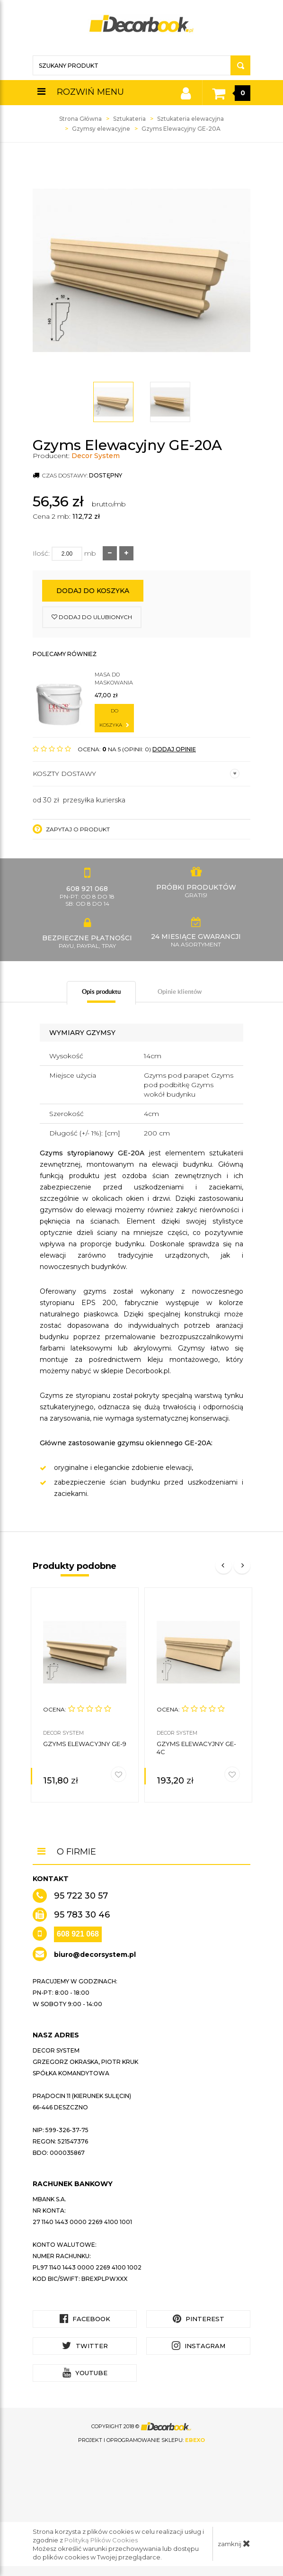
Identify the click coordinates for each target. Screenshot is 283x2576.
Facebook (85, 2319)
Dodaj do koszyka (92, 590)
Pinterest (198, 2319)
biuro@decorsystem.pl (95, 1954)
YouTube (84, 2373)
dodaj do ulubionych (92, 617)
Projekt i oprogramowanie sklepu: (141, 2440)
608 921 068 (78, 1934)
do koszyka (114, 718)
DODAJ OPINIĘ (174, 749)
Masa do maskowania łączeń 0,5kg (114, 679)
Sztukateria (129, 118)
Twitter (85, 2346)
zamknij (234, 2543)
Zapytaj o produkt (71, 829)
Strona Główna (80, 118)
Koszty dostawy (136, 773)
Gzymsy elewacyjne (101, 128)
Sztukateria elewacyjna (190, 118)
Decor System (95, 455)
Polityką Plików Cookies (101, 2540)
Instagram (198, 2346)
